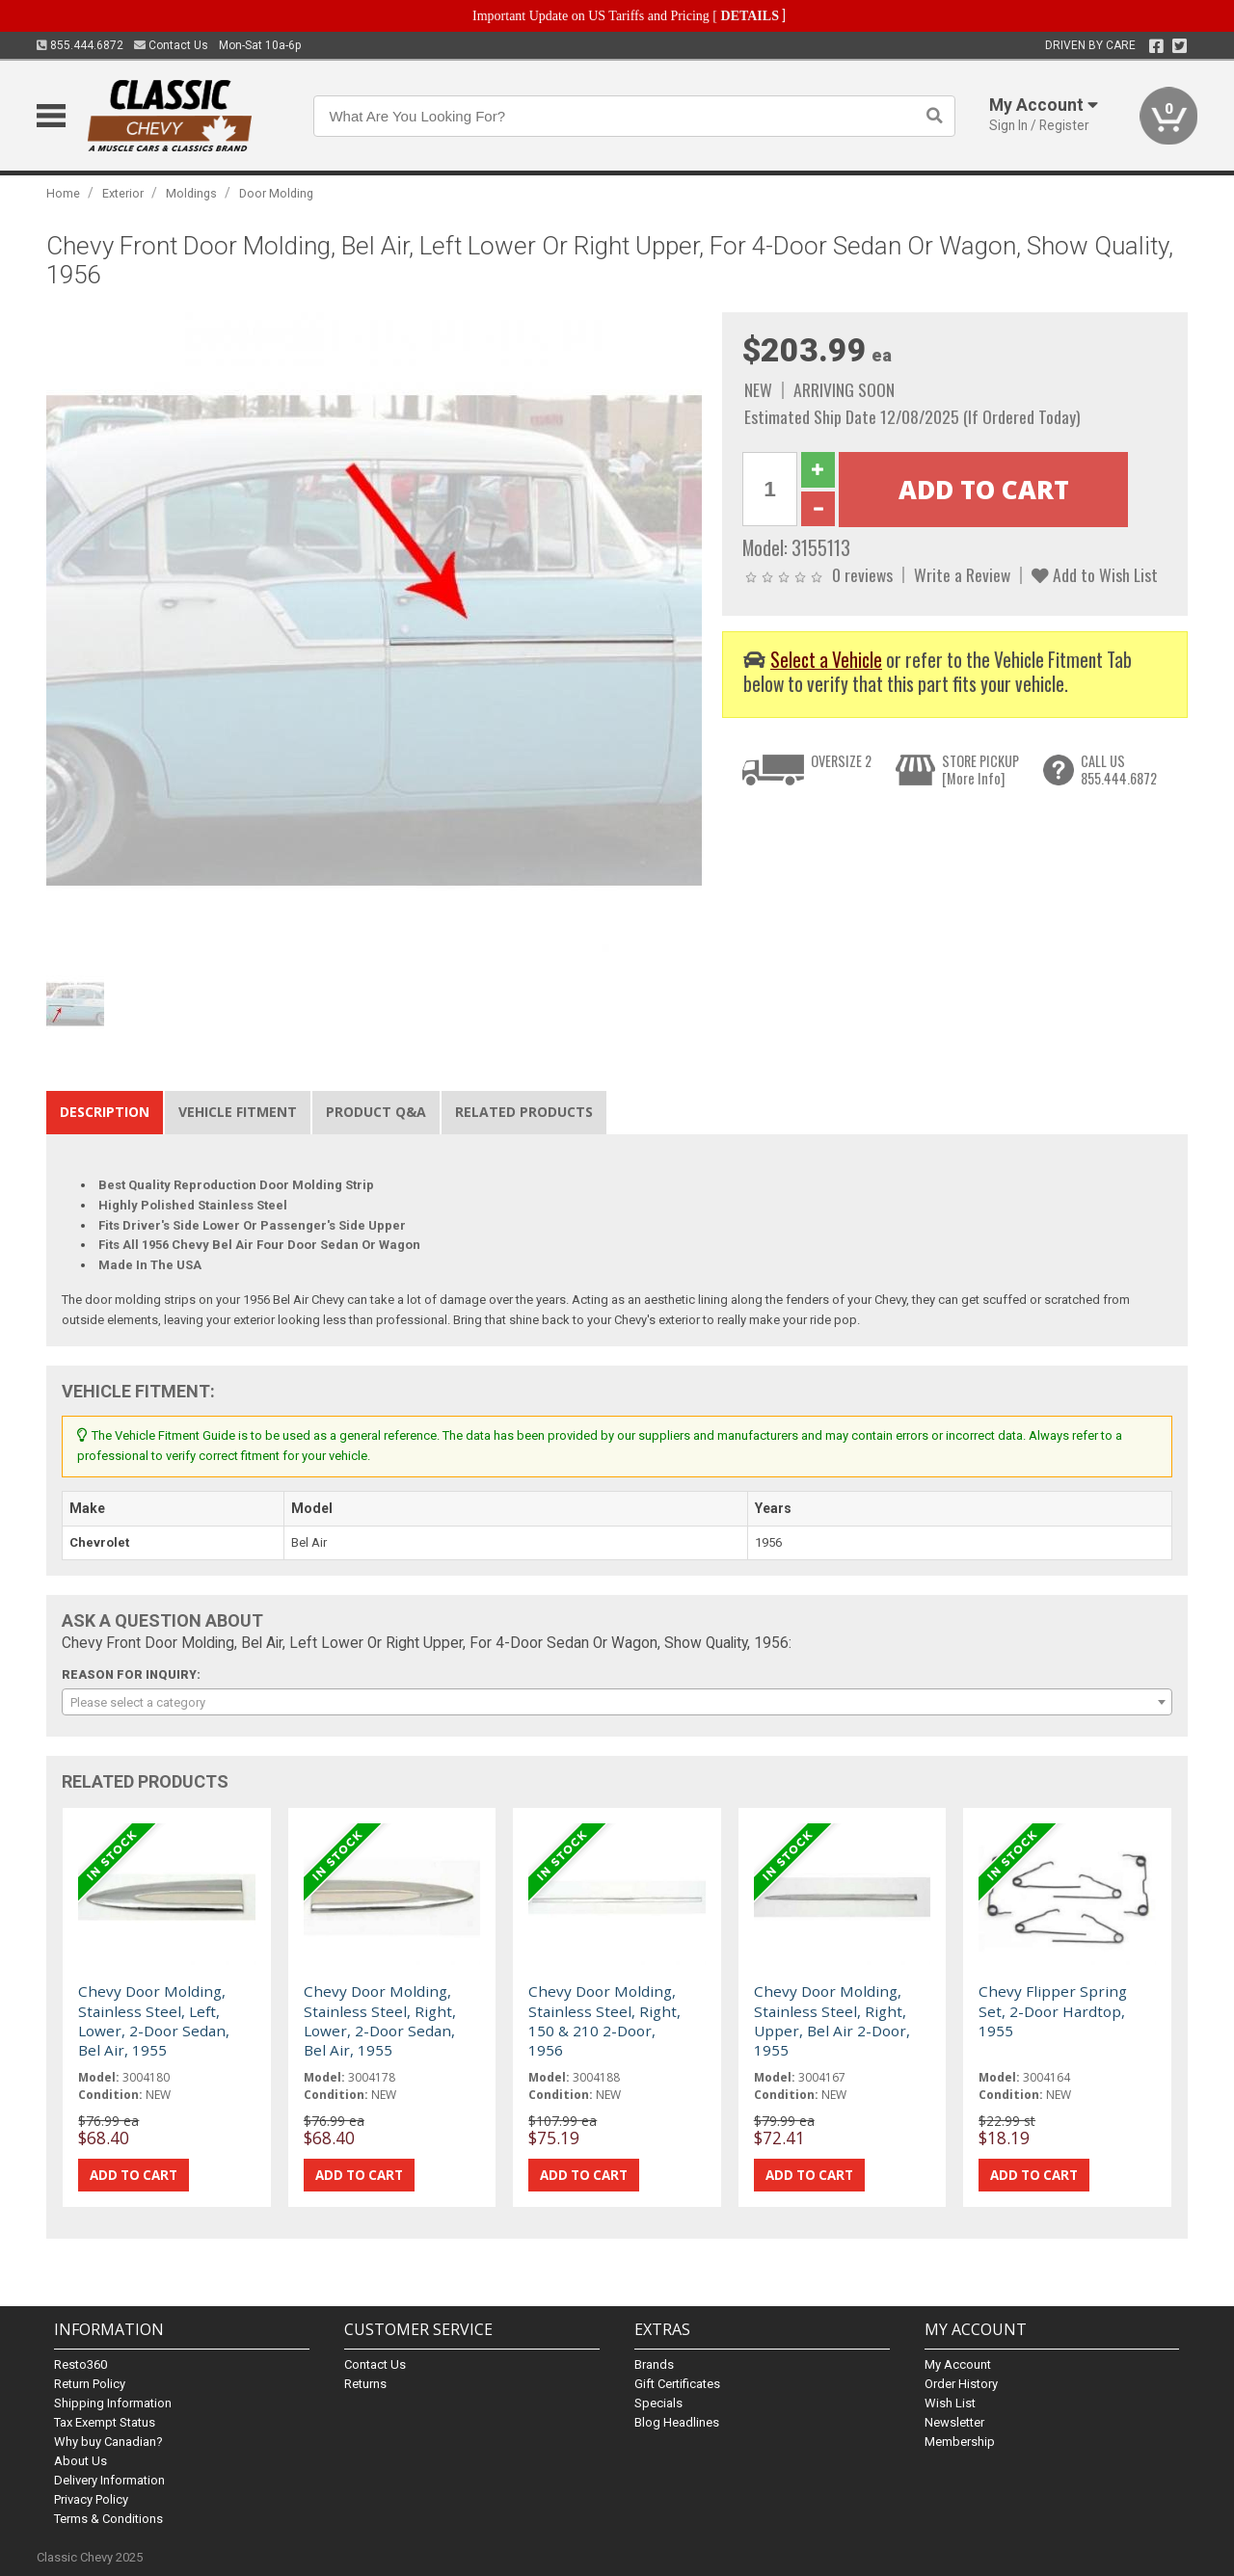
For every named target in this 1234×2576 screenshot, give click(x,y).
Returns (365, 2384)
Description (104, 1111)
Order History (961, 2384)
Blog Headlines (676, 2422)
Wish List (950, 2403)
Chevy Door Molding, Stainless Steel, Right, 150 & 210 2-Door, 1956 (604, 2020)
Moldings (191, 193)
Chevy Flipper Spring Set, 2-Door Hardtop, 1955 (1053, 2010)
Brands (654, 2364)
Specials (658, 2403)
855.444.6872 (80, 45)
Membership (960, 2441)
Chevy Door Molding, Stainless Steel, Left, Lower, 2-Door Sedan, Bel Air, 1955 (153, 2020)
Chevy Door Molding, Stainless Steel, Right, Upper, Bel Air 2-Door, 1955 (832, 2020)
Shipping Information (113, 2403)
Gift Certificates (677, 2384)
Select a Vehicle (826, 660)
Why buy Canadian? (108, 2441)
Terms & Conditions (108, 2518)
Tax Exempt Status (104, 2422)
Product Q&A (376, 1111)
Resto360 (80, 2364)
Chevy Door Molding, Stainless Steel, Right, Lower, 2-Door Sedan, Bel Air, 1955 (380, 2020)
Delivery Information (109, 2480)
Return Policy (89, 2384)
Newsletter (954, 2422)
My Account (958, 2364)
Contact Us (171, 45)
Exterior (123, 193)
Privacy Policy (91, 2499)
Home (63, 193)
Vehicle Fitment (237, 1111)
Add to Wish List (1095, 574)
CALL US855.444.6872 (1119, 769)
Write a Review (962, 574)
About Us (80, 2461)
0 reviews (862, 574)
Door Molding (276, 193)
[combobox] (616, 1701)
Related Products (524, 1111)
